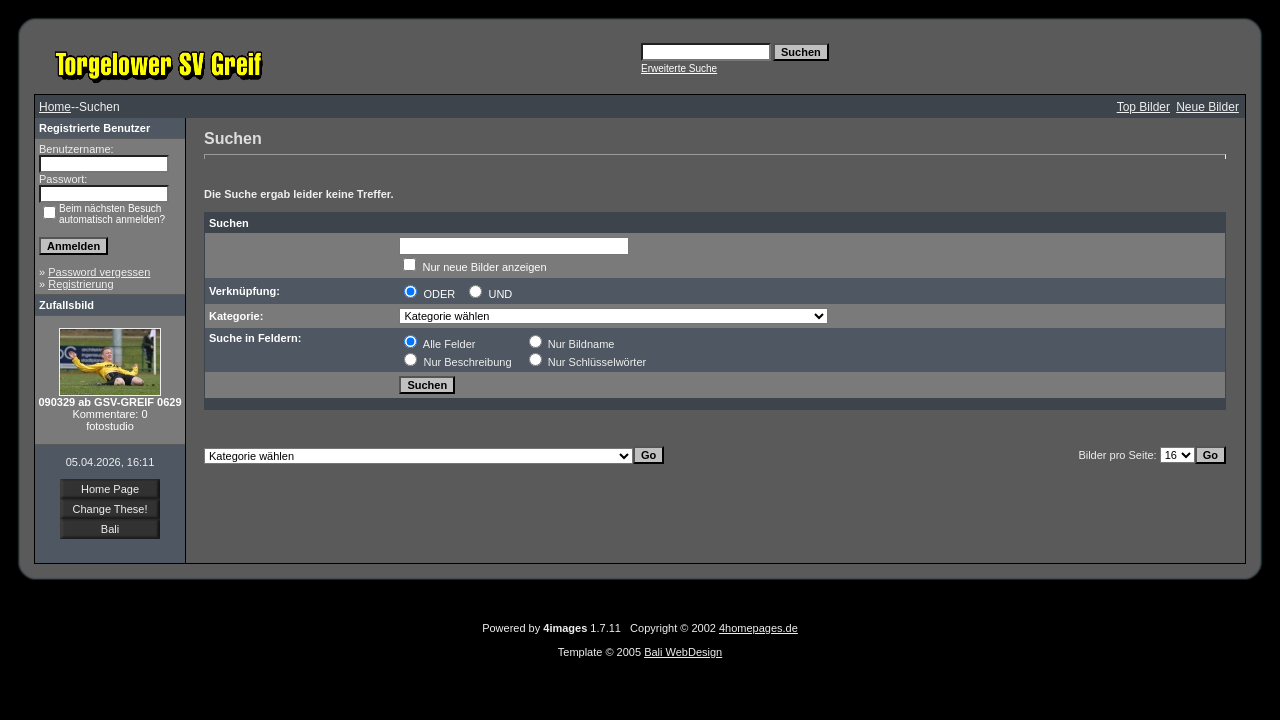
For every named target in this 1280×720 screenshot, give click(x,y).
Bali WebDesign (683, 652)
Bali (110, 529)
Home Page (110, 489)
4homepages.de (758, 628)
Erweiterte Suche (679, 68)
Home (55, 107)
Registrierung (80, 284)
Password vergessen (99, 272)
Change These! (109, 509)
